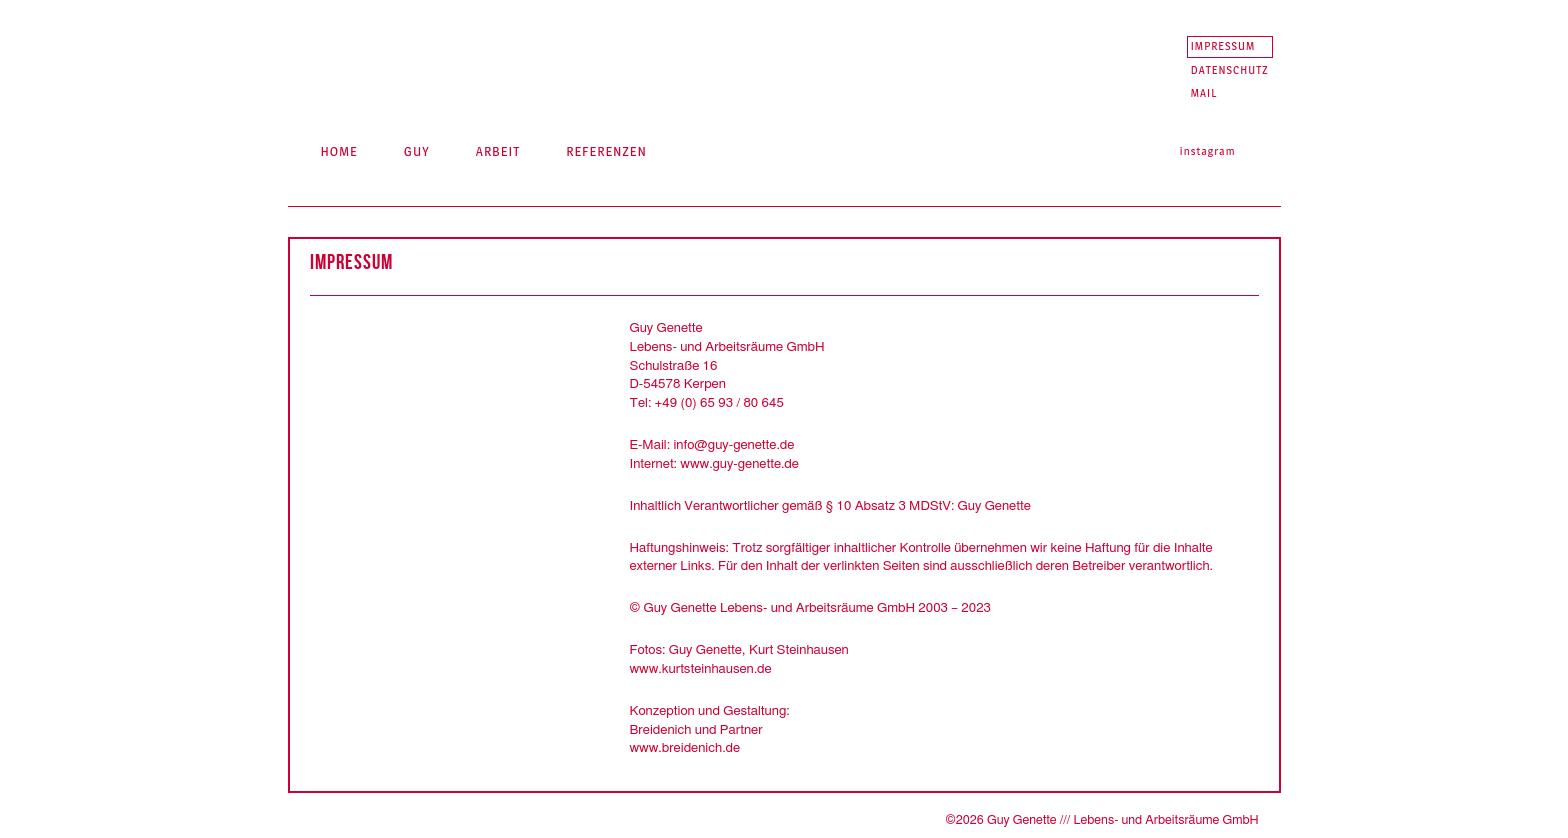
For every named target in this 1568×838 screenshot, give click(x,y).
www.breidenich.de (685, 748)
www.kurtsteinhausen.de (701, 669)
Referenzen (606, 151)
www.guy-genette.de (739, 464)
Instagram (1208, 151)
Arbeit (498, 151)
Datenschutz (1230, 70)
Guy (417, 151)
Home (338, 151)
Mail (1204, 93)
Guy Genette (478, 60)
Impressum (1223, 46)
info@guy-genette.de (733, 445)
